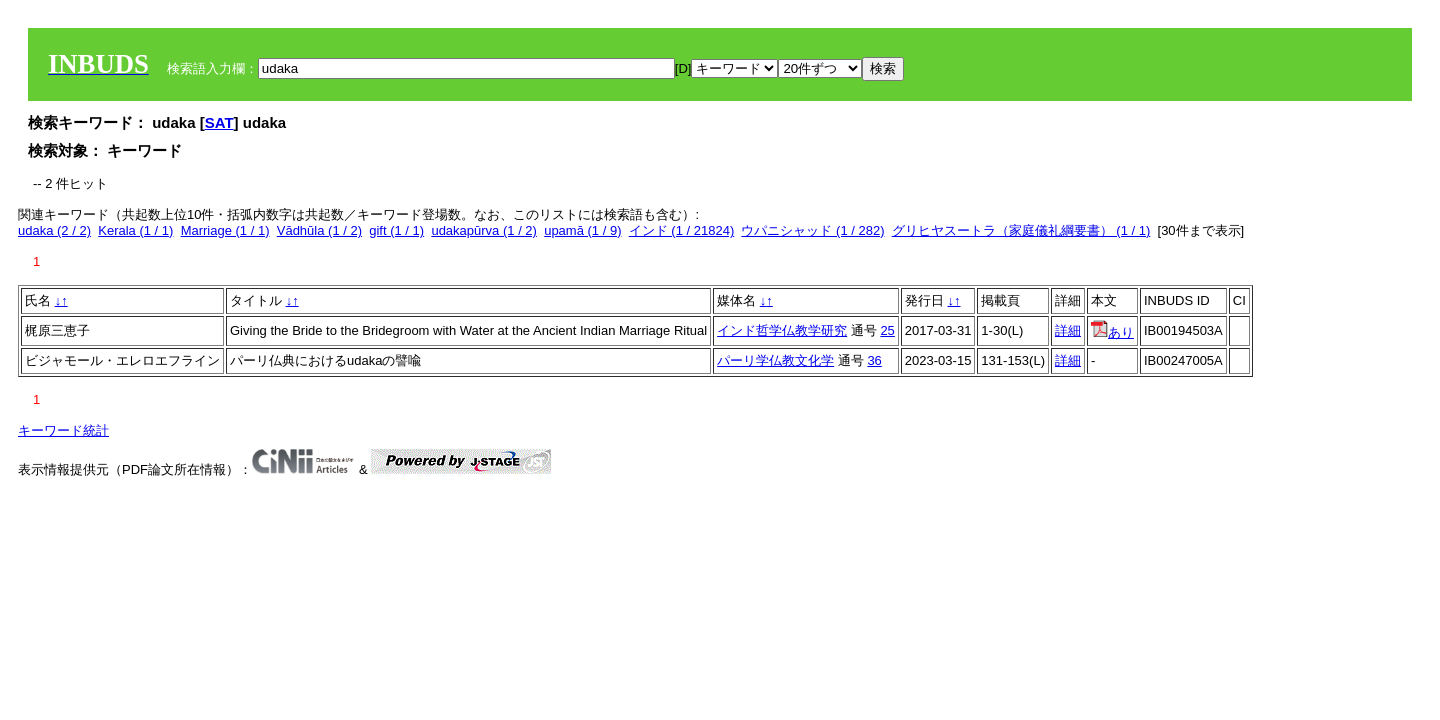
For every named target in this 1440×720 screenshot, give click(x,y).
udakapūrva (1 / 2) (484, 230)
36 (874, 360)
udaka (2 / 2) (54, 230)
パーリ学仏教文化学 (775, 360)
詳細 (1068, 330)
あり (1112, 332)
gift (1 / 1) (396, 230)
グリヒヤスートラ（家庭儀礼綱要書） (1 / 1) (1021, 230)
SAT (219, 122)
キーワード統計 (63, 430)
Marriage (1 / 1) (225, 230)
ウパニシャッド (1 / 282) (812, 230)
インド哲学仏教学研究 (782, 330)
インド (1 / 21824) (682, 230)
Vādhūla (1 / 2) (319, 230)
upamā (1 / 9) (582, 230)
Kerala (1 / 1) (135, 230)
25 (887, 330)
